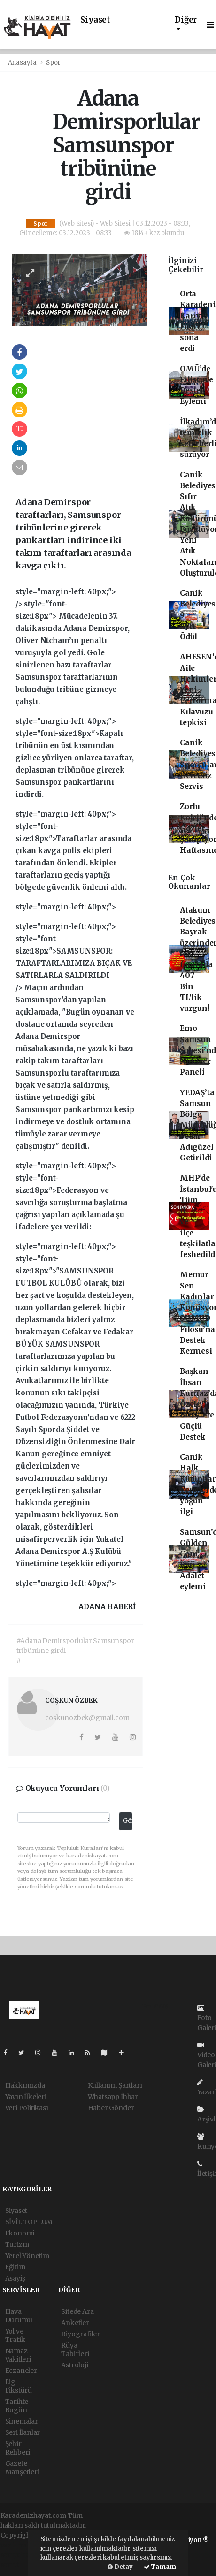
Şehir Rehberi (18, 2448)
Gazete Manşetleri (22, 2467)
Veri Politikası (26, 2108)
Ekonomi (20, 2233)
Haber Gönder (111, 2108)
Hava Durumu (18, 2315)
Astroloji (74, 2365)
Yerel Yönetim (27, 2255)
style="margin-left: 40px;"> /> (72, 646)
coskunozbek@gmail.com (87, 1717)
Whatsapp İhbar (113, 2096)
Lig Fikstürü (18, 2386)
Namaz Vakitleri (18, 2355)
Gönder (127, 1820)
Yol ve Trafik (15, 2335)
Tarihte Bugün (17, 2405)
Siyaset (95, 20)
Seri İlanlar (22, 2432)
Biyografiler (80, 2334)
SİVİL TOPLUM (29, 2222)
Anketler (75, 2322)
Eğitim (15, 2267)
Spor (53, 63)
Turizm (17, 2244)
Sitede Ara (77, 2311)
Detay (120, 2567)
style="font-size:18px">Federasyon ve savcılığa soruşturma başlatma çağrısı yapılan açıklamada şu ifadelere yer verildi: (71, 1202)
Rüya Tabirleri (75, 2349)
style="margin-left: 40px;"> (74, 758)
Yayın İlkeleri (25, 2096)
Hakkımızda (25, 2085)
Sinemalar (21, 2421)
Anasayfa (23, 63)
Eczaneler (21, 2370)
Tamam (160, 2567)
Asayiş (15, 2278)
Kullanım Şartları (115, 2085)
